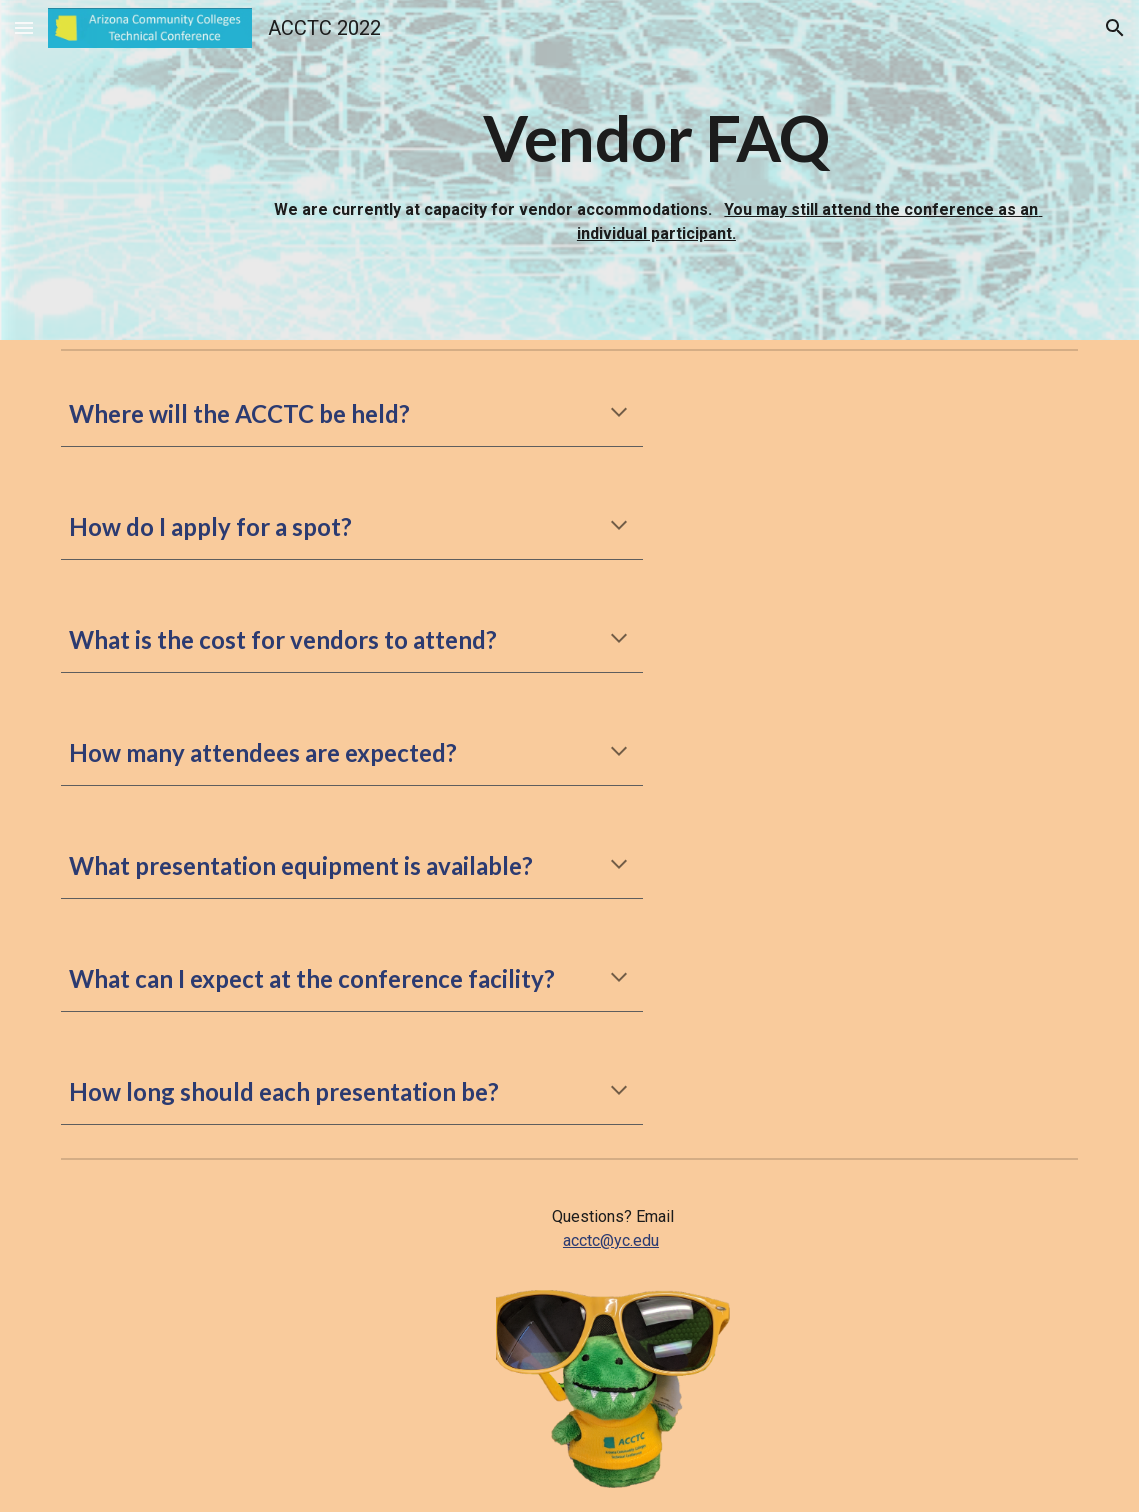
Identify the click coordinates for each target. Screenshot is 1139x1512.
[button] (24, 27)
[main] (656, 170)
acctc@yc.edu (611, 1240)
